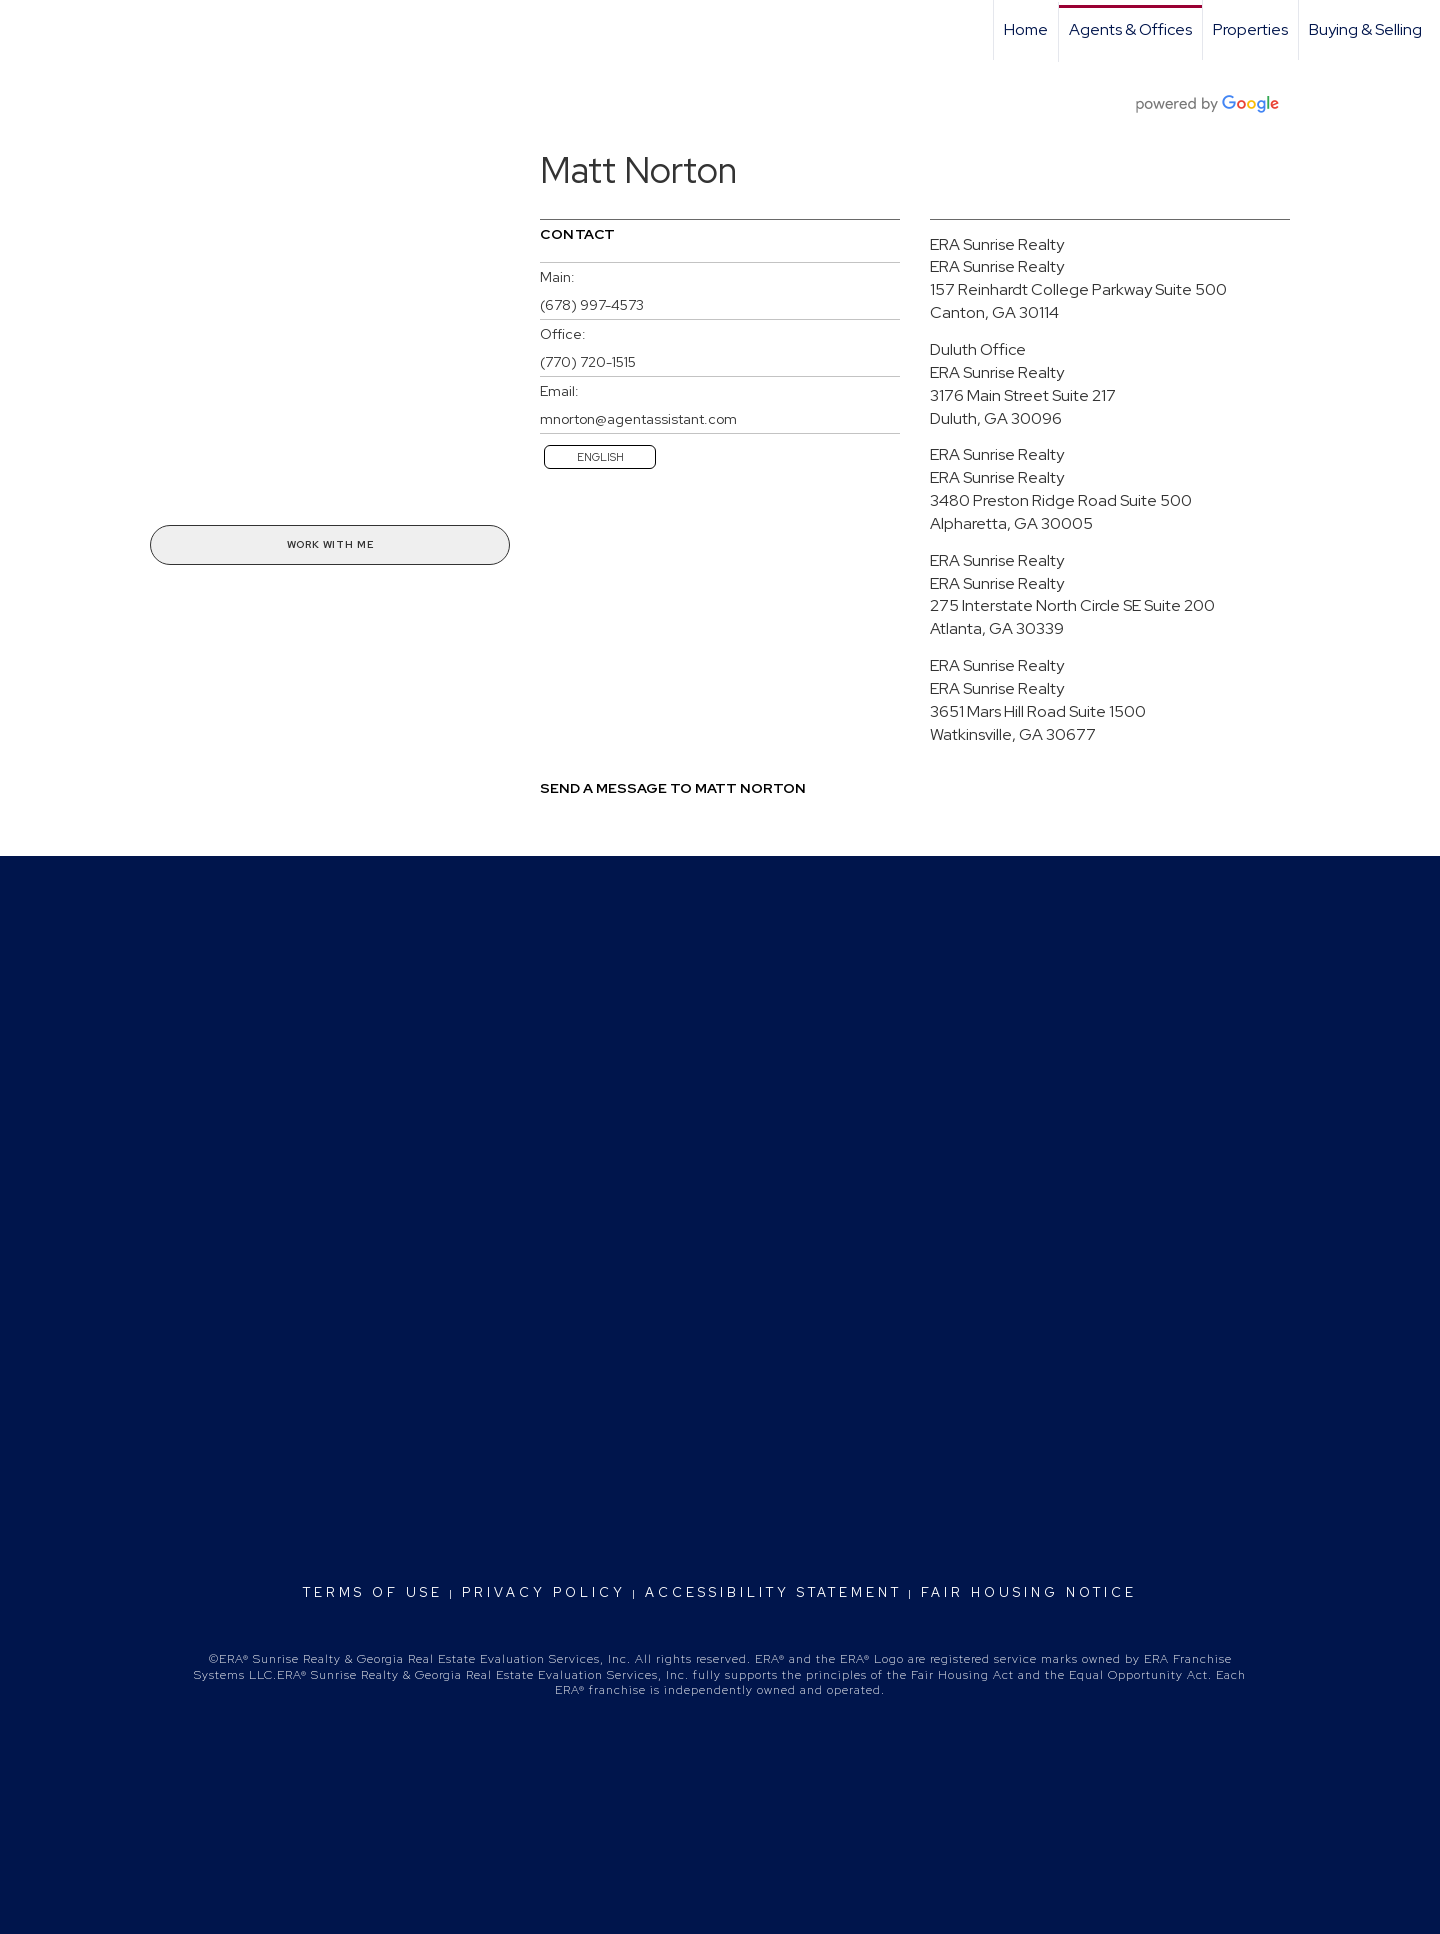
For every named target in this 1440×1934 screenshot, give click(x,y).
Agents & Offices (1130, 29)
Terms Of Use (373, 1592)
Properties (1250, 29)
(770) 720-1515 (588, 362)
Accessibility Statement (773, 1592)
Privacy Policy (544, 1592)
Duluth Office (978, 349)
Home (1026, 29)
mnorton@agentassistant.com (638, 419)
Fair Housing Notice (1029, 1592)
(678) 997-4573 (592, 305)
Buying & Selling (1365, 29)
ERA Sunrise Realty (997, 244)
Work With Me (330, 544)
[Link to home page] (25, 30)
